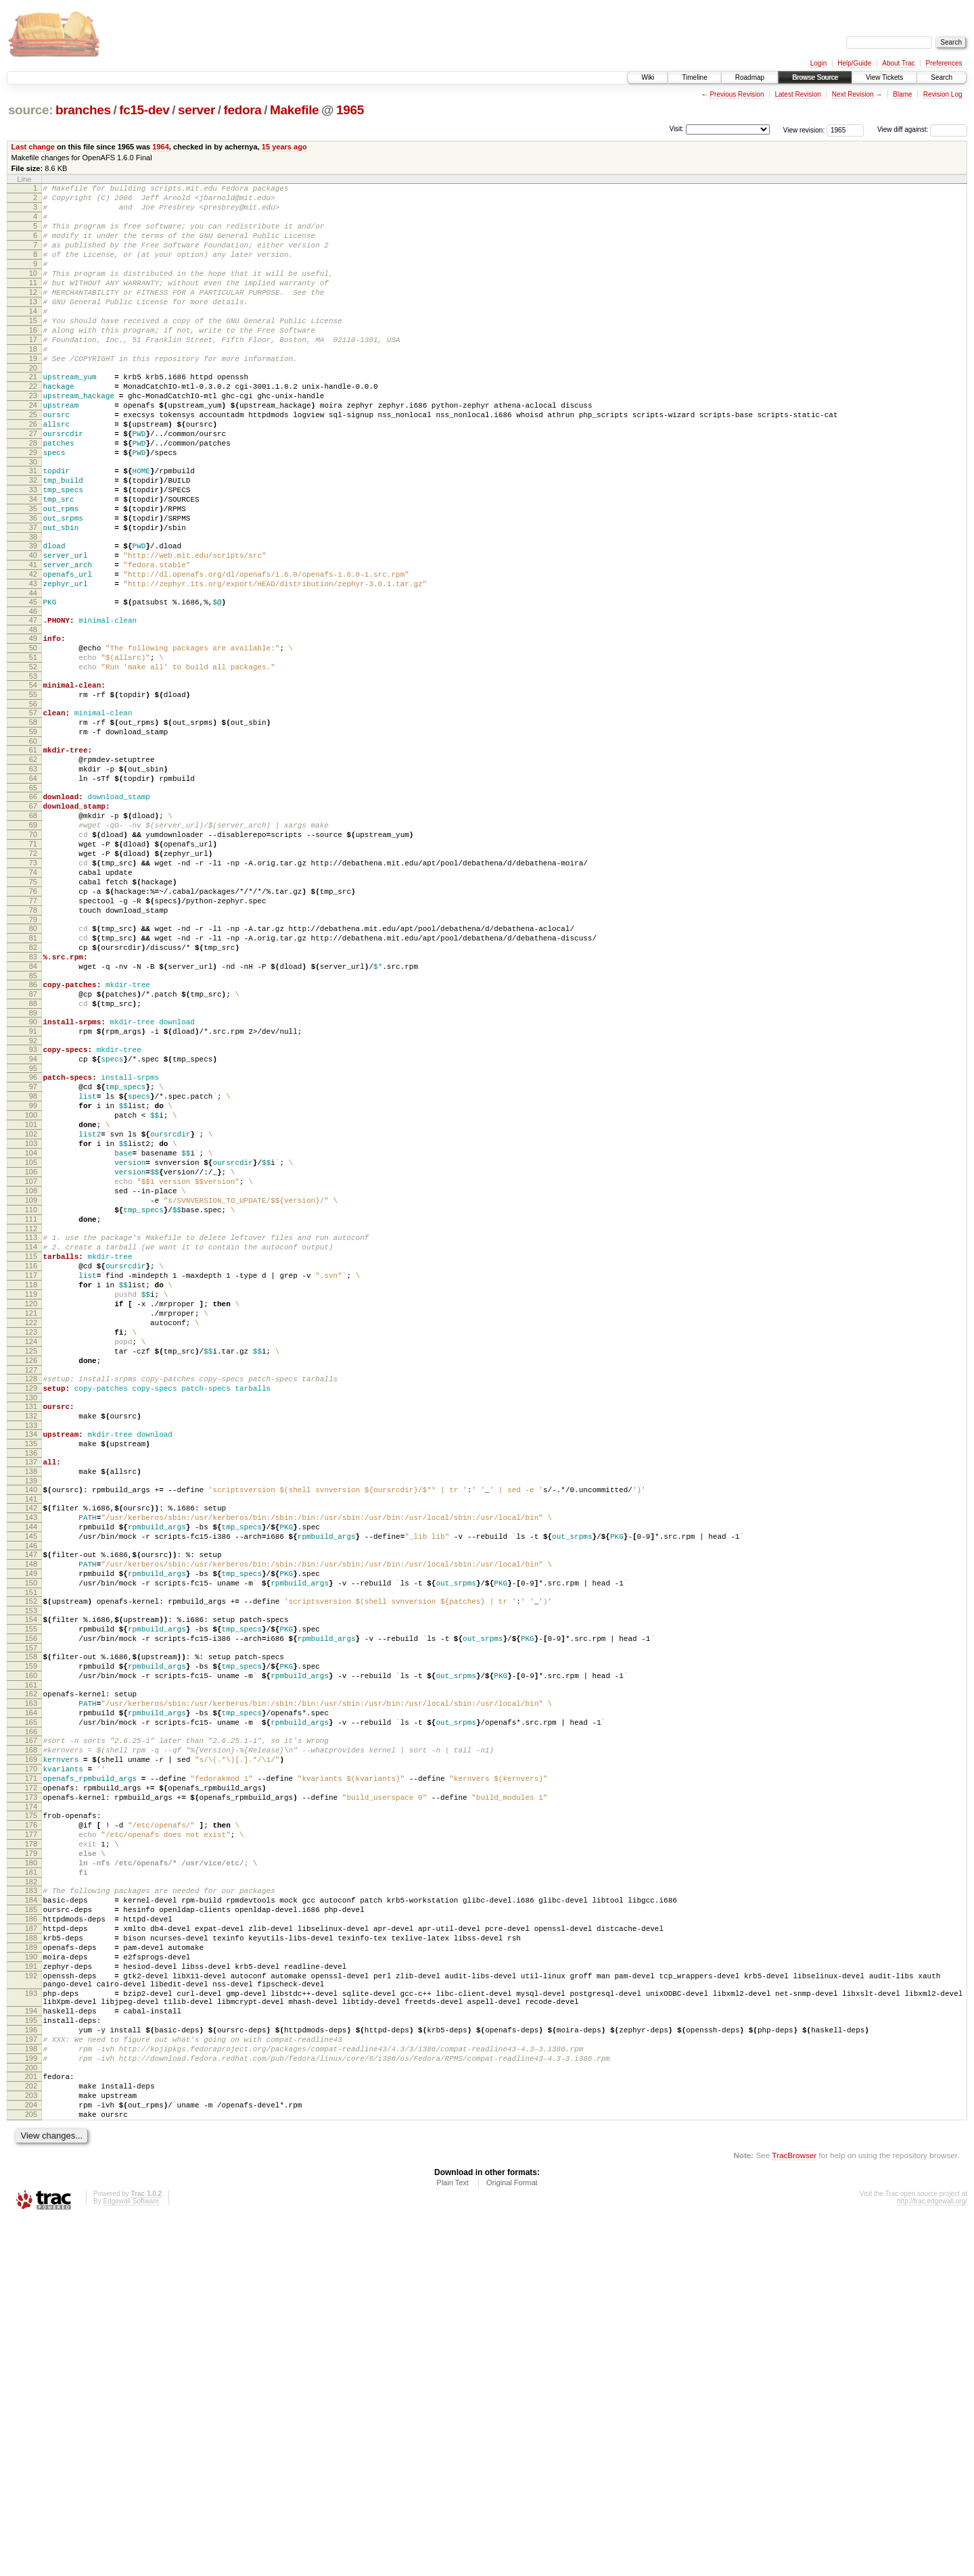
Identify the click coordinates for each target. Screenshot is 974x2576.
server (196, 110)
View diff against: (922, 129)
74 (33, 1000)
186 (31, 2233)
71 (33, 965)
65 (33, 899)
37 (33, 596)
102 (31, 1308)
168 (31, 2032)
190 (31, 2279)
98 (33, 1262)
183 (31, 2199)
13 (33, 326)
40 (33, 628)
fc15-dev (144, 110)
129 (31, 1613)
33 (33, 550)
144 (31, 1772)
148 (31, 1815)
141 (31, 1740)
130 (31, 1625)
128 (31, 1602)
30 (33, 519)
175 (31, 2109)
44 (33, 674)
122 (31, 1535)
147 (31, 1804)
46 (33, 694)
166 (31, 2011)
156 (31, 1902)
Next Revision (853, 94)
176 (31, 2121)
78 (33, 1046)
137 (31, 1697)
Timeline (694, 77)
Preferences (944, 63)
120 (31, 1512)
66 (33, 908)
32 (33, 539)
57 (33, 810)
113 (31, 1432)
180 (31, 2167)
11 (33, 303)
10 (33, 291)
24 (33, 450)
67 (33, 919)
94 (33, 1219)
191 (31, 2291)
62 (33, 865)
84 (33, 1112)
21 (33, 415)
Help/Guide (854, 63)
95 (33, 1230)
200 (31, 2414)
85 (33, 1124)
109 (31, 1389)
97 (33, 1251)
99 (33, 1274)
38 (33, 608)
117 (31, 1478)
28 (33, 496)
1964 (160, 147)
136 (31, 1688)
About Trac (898, 63)
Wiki (647, 77)
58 (33, 821)
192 (31, 2302)
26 (33, 473)
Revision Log (943, 94)
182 (31, 2190)
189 (31, 2268)
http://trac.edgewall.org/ (932, 2558)
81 (33, 1078)
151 (31, 1850)
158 (31, 1922)
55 (33, 790)
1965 (350, 110)
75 (33, 1011)
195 (31, 2357)
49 (33, 723)
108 (31, 1377)
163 (31, 1977)
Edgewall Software (131, 2558)
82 (33, 1089)
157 (31, 1913)
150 (31, 1838)
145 (31, 1784)
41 (33, 640)
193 (31, 2324)
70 (33, 954)
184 (31, 2210)
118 (31, 1489)
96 (33, 1239)
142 (31, 1749)
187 (31, 2245)
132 (31, 1645)
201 (31, 2423)
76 (33, 1023)
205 (31, 2469)
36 (33, 585)
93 (33, 1207)
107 (31, 1366)
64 (33, 888)
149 (31, 1827)
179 (31, 2155)
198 (31, 2391)
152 (31, 1859)
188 (31, 2256)
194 (31, 2345)
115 (31, 1455)
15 (33, 349)
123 (31, 1547)
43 (33, 663)
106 (31, 1354)
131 (31, 1633)
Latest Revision (797, 94)
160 (31, 1945)
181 (31, 2178)
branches (83, 110)
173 (31, 2089)
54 (33, 778)
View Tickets (884, 77)
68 (33, 931)
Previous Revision (737, 94)
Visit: (676, 129)
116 (31, 1466)
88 (33, 1155)
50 (33, 735)
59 (33, 833)
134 (31, 1665)
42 (33, 651)
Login (818, 63)
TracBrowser (794, 2512)
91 (33, 1187)
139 (31, 1720)
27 (33, 484)
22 (33, 427)
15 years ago (284, 147)
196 (31, 2368)
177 (31, 2132)
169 (31, 2043)
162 (31, 1965)
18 (33, 383)
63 (33, 876)
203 (31, 2446)
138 (31, 1708)
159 (31, 1934)
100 (31, 1285)
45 (33, 683)
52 (33, 758)
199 (31, 2403)
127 (31, 1593)
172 (31, 2078)
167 (31, 2020)
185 (31, 2222)
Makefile (294, 110)
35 (33, 573)
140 (31, 1729)
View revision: (804, 129)
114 (31, 1443)
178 (31, 2144)
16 (33, 360)
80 (33, 1066)
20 (33, 406)
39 (33, 617)
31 (33, 527)
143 (31, 1761)
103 (31, 1320)
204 (31, 2458)
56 (33, 801)
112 (31, 1423)
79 (33, 1057)
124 (31, 1558)
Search (941, 77)
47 (33, 703)
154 (31, 1879)
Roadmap (749, 77)
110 (31, 1400)
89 (33, 1167)
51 (33, 746)
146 (31, 1795)
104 (31, 1331)
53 (33, 769)
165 (31, 2000)
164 (31, 1988)
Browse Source (815, 77)
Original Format (512, 2539)
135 (31, 1677)
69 (33, 942)
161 (31, 1957)
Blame (902, 94)
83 (33, 1101)
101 (31, 1297)
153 (31, 1870)
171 (31, 2066)
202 (31, 2435)
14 (33, 337)
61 (33, 853)
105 (31, 1343)
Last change (33, 147)
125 (31, 1570)
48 (33, 715)
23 (33, 438)
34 (33, 562)
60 (33, 844)
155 (31, 1890)
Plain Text (452, 2539)
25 (33, 461)
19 (33, 395)
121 (31, 1524)
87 (33, 1144)
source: (30, 110)
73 (33, 988)
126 (31, 1581)
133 (31, 1656)
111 (31, 1412)
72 (33, 977)
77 (33, 1034)
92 (33, 1199)
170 (31, 2055)
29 (33, 507)
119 (31, 1501)
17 (33, 372)
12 (33, 314)
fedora (243, 110)
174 (31, 2101)
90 (33, 1176)
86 (33, 1132)
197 (31, 2380)
